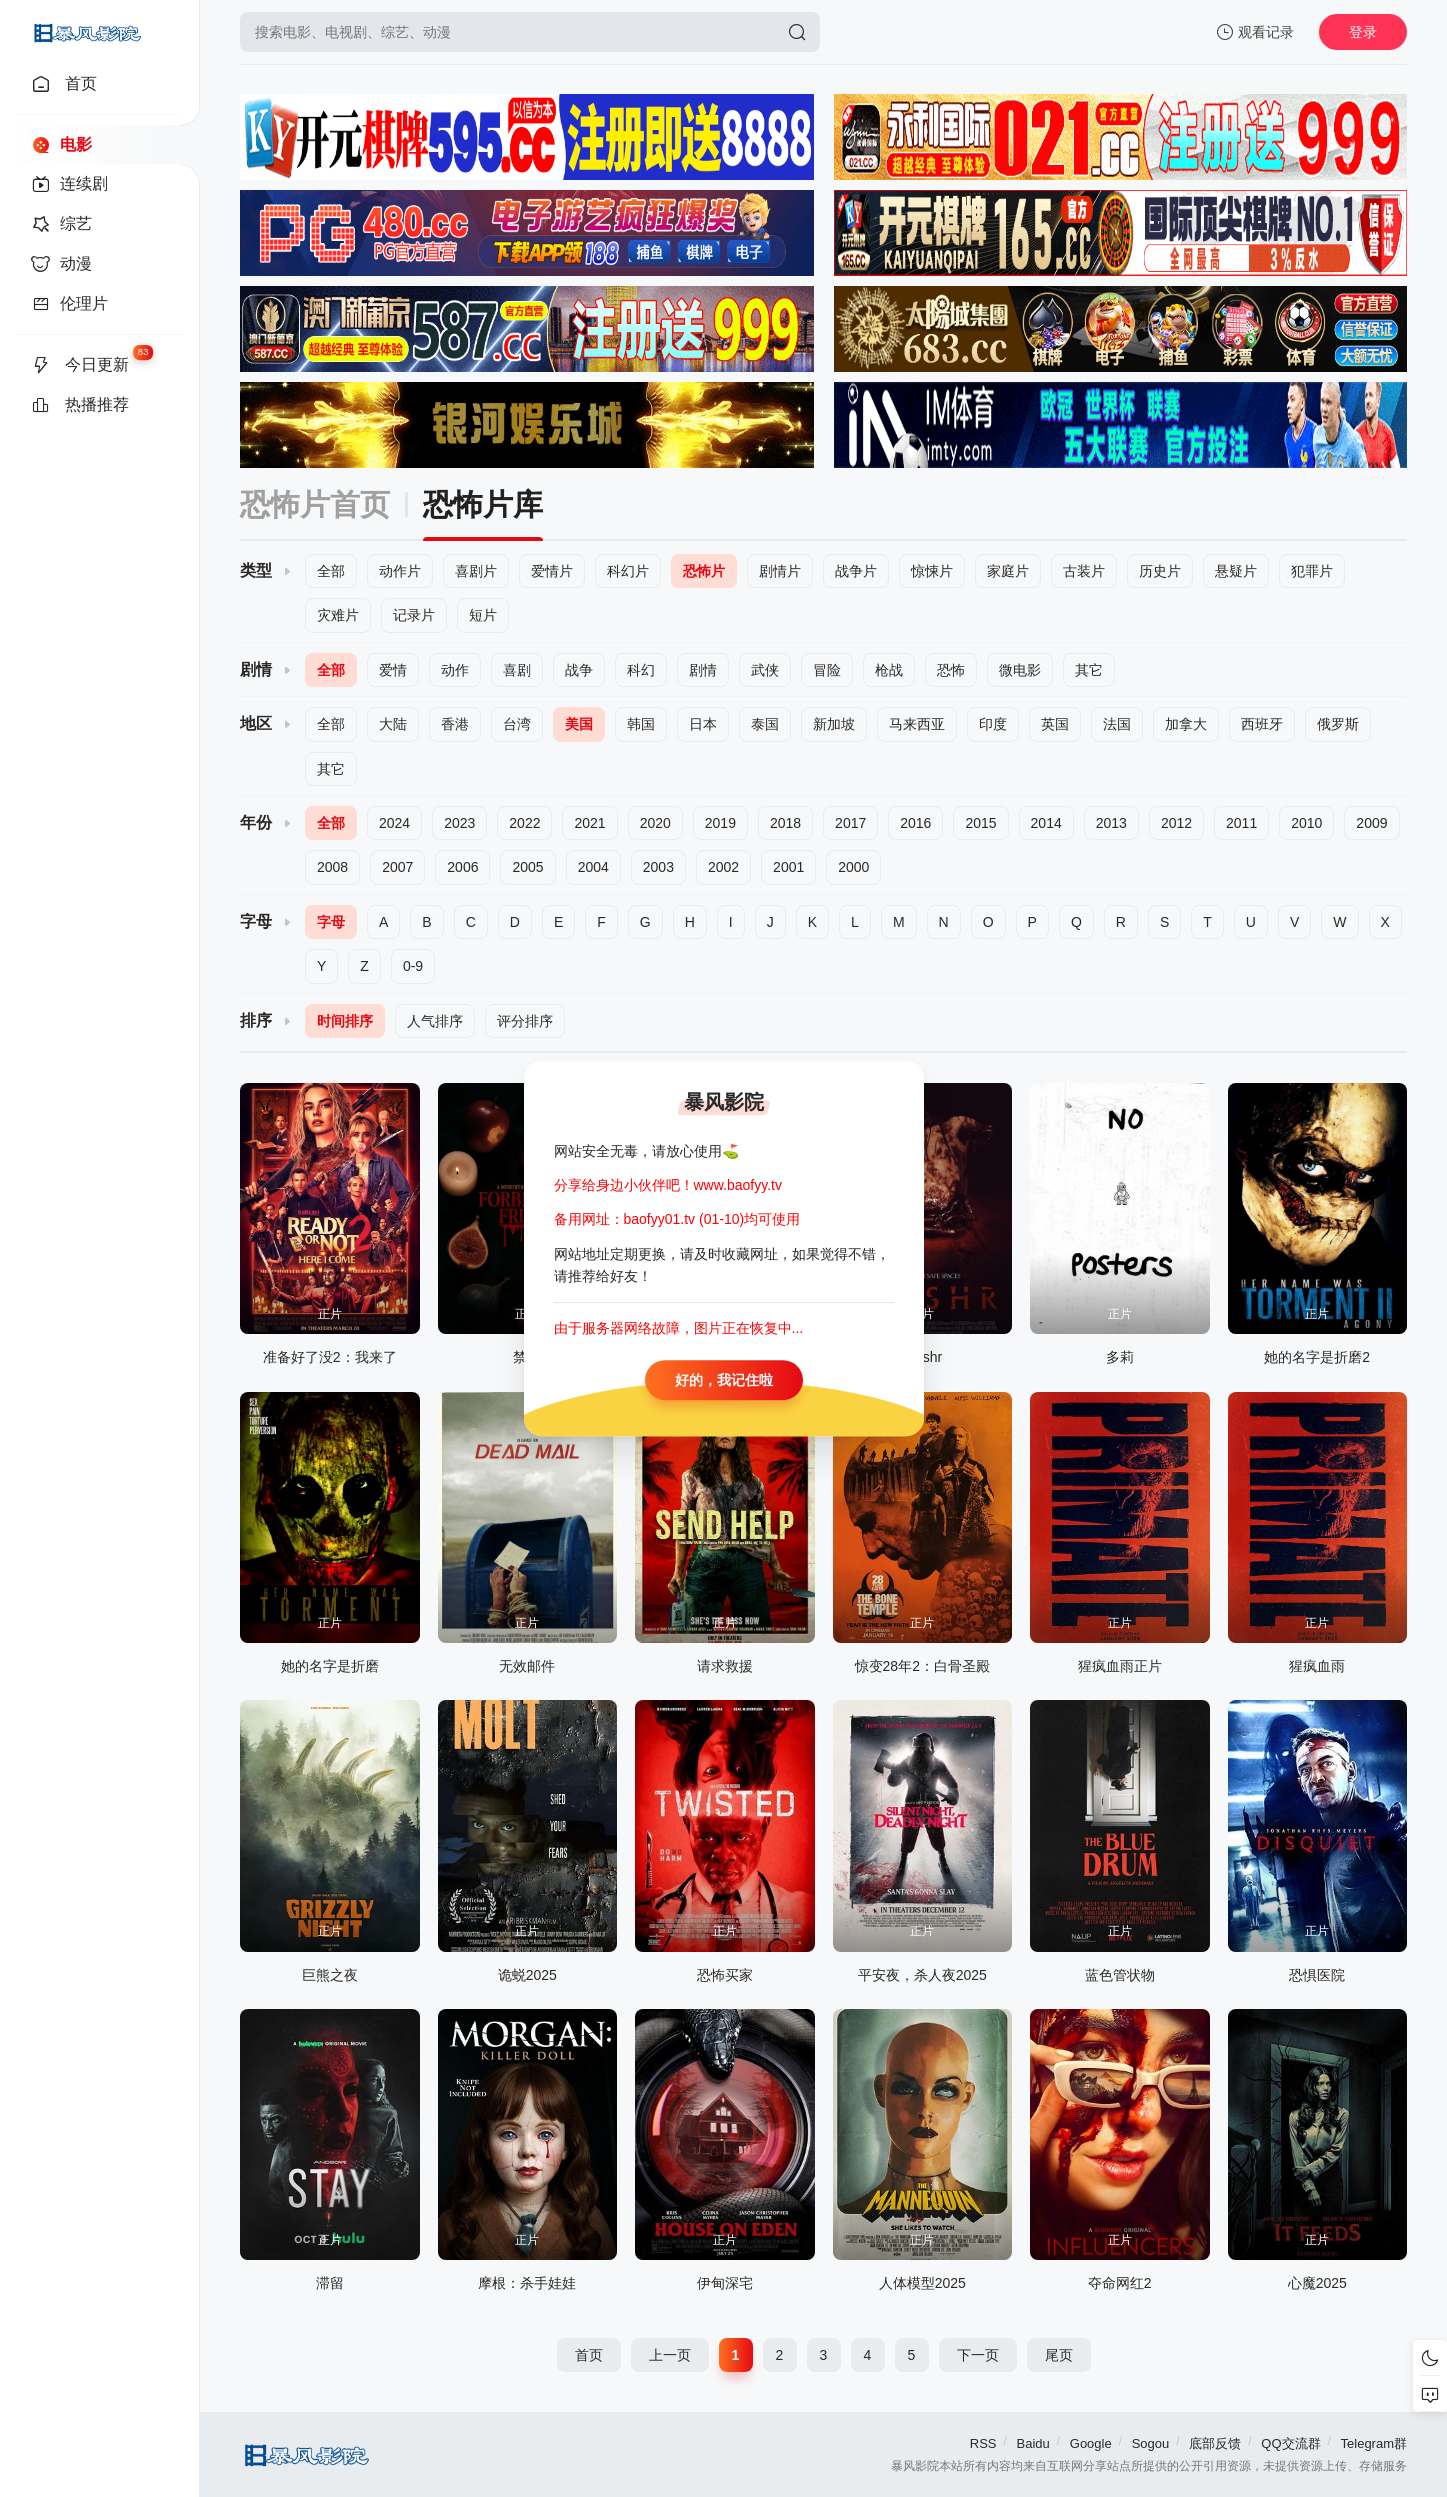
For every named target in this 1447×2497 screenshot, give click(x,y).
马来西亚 (917, 724)
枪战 (889, 670)
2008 (332, 867)
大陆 (393, 724)
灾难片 (338, 615)
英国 (1055, 724)
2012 (1176, 823)
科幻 (641, 670)
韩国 (641, 724)
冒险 (827, 670)
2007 (397, 867)
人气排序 (435, 1021)
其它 (1089, 670)
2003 (658, 867)
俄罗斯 (1338, 724)
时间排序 (345, 1021)
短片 (483, 615)
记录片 (414, 615)
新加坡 (834, 724)
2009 (1371, 823)
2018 (785, 823)
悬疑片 (1236, 571)
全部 (331, 571)
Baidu (1033, 2443)
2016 (915, 823)
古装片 (1084, 571)
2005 (527, 867)
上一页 (670, 2355)
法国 (1117, 724)
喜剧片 (476, 571)
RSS (983, 2443)
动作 (455, 670)
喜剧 (517, 670)
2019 (720, 823)
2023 (459, 823)
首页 (589, 2355)
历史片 (1160, 571)
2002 (723, 867)
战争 (579, 670)
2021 (589, 823)
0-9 (413, 966)
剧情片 (780, 571)
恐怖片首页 (315, 504)
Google (1091, 2443)
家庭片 (1008, 571)
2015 (980, 823)
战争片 (856, 571)
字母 (331, 922)
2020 (655, 823)
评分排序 (525, 1021)
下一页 (978, 2355)
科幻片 (628, 571)
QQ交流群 (1290, 2443)
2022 (524, 823)
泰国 (765, 724)
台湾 (517, 724)
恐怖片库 (483, 504)
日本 (703, 724)
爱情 (393, 670)
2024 (394, 823)
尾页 (1059, 2355)
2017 (850, 823)
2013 (1111, 823)
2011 (1241, 823)
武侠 (765, 670)
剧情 (703, 670)
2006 (462, 867)
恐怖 (951, 670)
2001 (788, 867)
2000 (853, 867)
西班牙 (1262, 724)
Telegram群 (1374, 2443)
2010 (1306, 823)
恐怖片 (704, 571)
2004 (593, 867)
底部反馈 (1215, 2443)
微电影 (1020, 670)
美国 (579, 724)
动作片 (400, 571)
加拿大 (1186, 724)
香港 (455, 724)
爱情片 (552, 571)
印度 (993, 724)
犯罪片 (1312, 571)
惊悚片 (932, 571)
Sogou (1151, 2443)
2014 (1046, 823)
